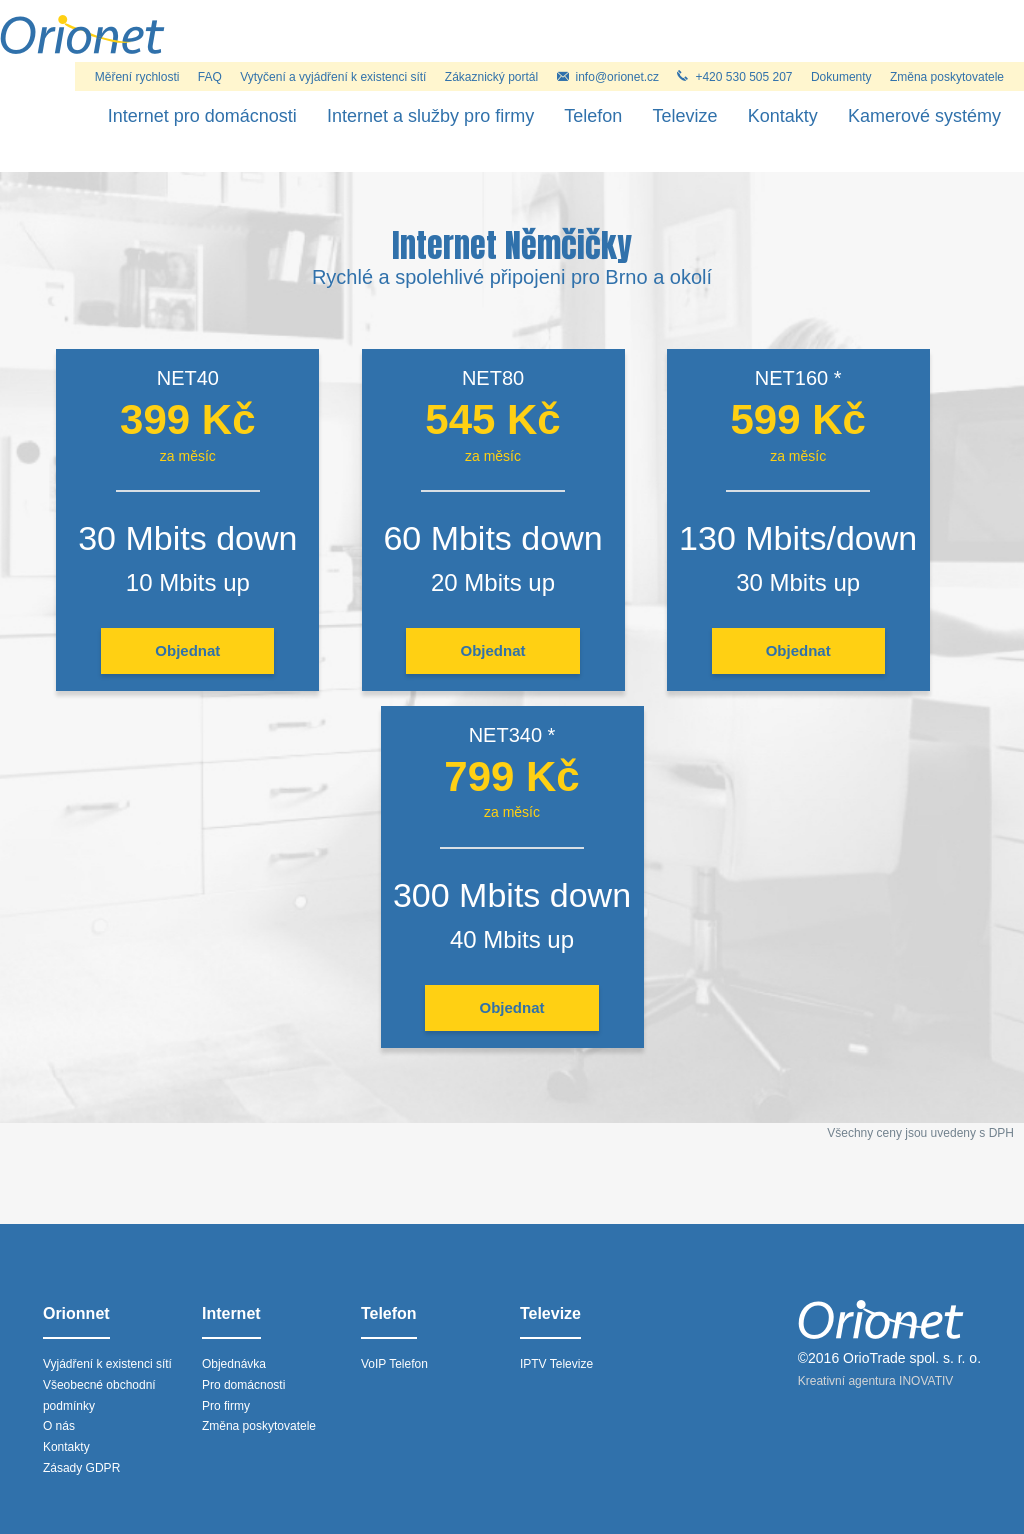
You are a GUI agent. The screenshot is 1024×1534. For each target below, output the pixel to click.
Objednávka (234, 1364)
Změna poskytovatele (947, 77)
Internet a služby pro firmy (430, 116)
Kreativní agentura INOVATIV (876, 1381)
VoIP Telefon (394, 1364)
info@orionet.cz (608, 77)
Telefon (593, 116)
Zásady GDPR (81, 1468)
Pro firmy (226, 1406)
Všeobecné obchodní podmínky (99, 1395)
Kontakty (783, 116)
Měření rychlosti (137, 77)
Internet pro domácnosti (202, 116)
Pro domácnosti (243, 1385)
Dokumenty (841, 77)
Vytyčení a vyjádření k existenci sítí (333, 77)
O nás (59, 1426)
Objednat (187, 650)
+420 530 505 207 (734, 77)
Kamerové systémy (924, 116)
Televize (685, 116)
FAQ (210, 77)
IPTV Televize (556, 1364)
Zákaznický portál (491, 77)
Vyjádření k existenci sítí (107, 1364)
